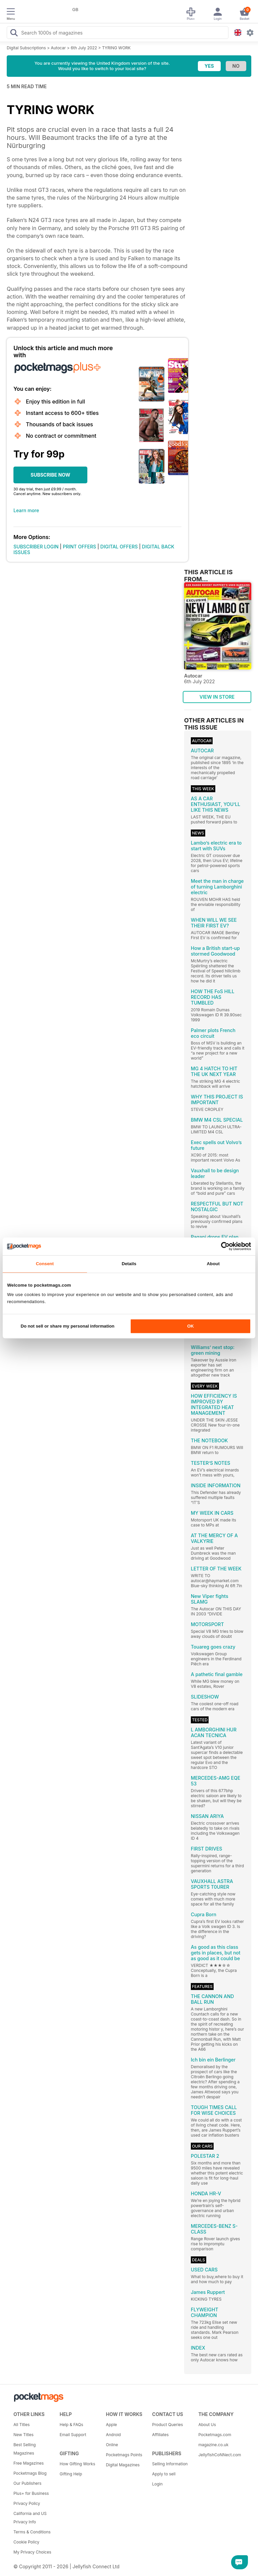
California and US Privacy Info (30, 2517)
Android (113, 2434)
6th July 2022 (84, 47)
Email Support (73, 2434)
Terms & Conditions (32, 2531)
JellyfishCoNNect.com (219, 2454)
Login (157, 2483)
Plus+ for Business (31, 2493)
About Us (207, 2424)
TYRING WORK (116, 47)
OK (190, 1326)
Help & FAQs (71, 2424)
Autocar (58, 47)
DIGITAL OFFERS (119, 546)
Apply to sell (164, 2473)
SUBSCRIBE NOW (50, 475)
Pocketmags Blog (30, 2473)
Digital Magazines (122, 2464)
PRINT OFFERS (79, 546)
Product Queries (167, 2424)
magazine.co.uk (213, 2444)
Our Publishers (27, 2483)
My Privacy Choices (32, 2552)
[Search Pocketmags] (13, 33)
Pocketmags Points (124, 2454)
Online (112, 2444)
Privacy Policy (26, 2503)
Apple (111, 2424)
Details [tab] (129, 1263)
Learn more (26, 510)
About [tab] (213, 1263)
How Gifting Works (77, 2463)
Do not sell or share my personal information (67, 1326)
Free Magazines (28, 2463)
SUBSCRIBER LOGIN (35, 546)
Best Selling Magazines (24, 2449)
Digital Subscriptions (26, 47)
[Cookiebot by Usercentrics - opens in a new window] (221, 1246)
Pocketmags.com (214, 2434)
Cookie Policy (26, 2541)
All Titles (21, 2424)
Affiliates (160, 2434)
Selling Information (170, 2463)
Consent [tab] (45, 1263)
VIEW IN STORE (217, 697)
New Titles (23, 2434)
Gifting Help (71, 2473)
